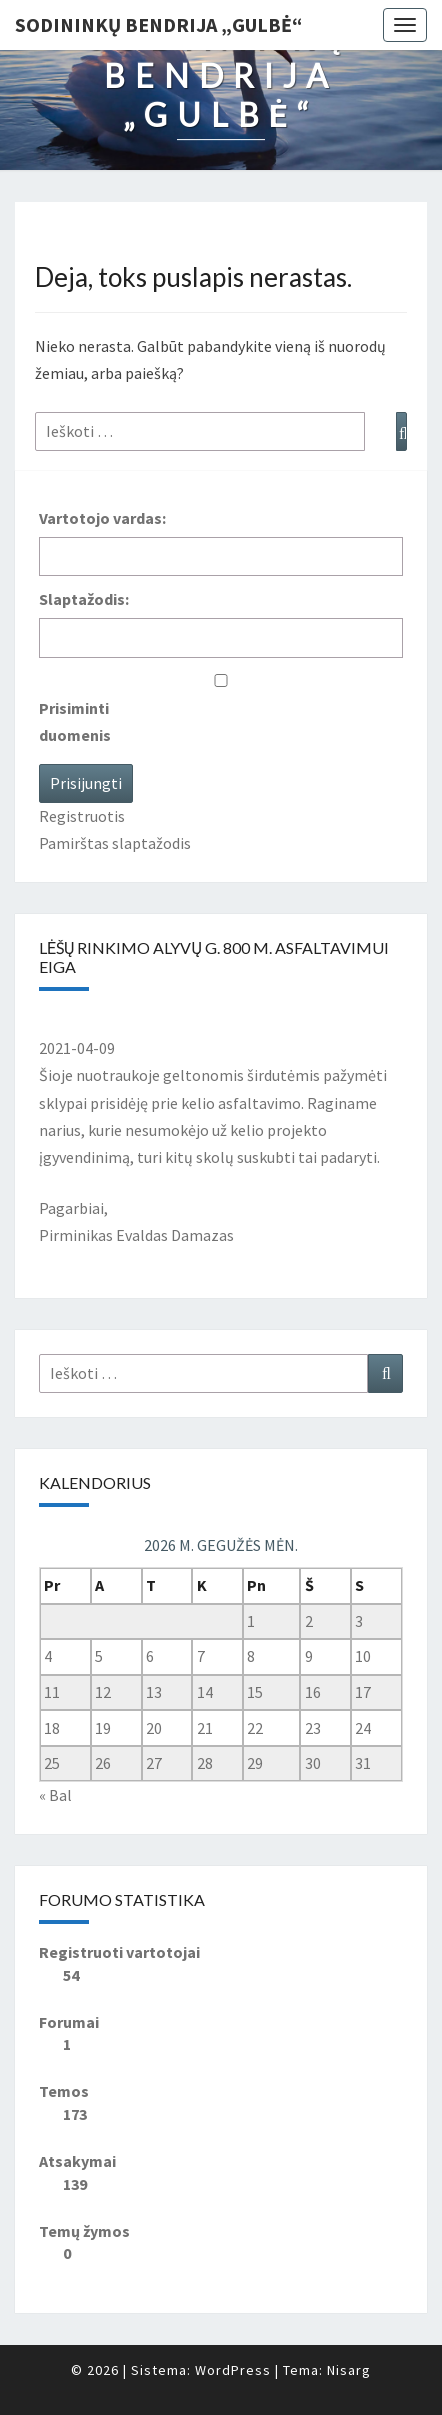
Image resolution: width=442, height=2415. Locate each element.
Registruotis (82, 816)
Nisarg (349, 2370)
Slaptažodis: (84, 599)
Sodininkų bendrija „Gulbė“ (158, 24)
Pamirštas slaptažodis (115, 843)
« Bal (55, 1795)
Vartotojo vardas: (102, 518)
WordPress (233, 2370)
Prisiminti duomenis (75, 721)
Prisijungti (86, 783)
